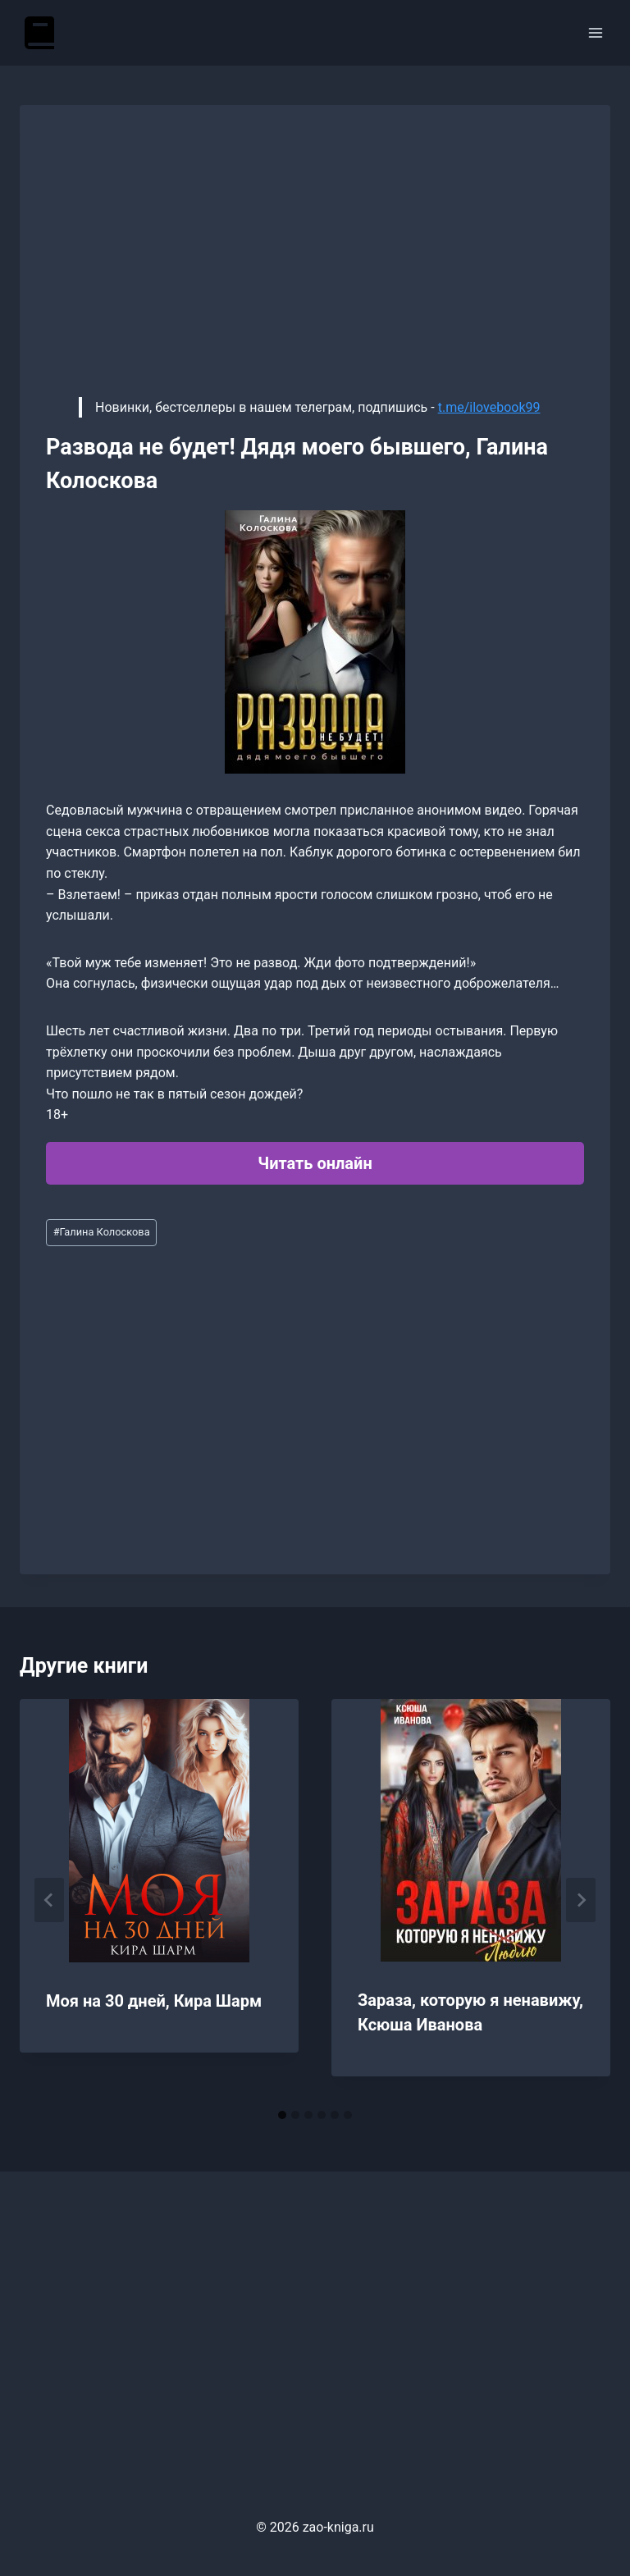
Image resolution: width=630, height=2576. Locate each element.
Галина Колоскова (101, 1232)
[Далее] (581, 1900)
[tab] (282, 2115)
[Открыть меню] (595, 32)
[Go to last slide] (49, 1900)
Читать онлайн (315, 1163)
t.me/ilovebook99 (489, 407)
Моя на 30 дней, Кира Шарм (154, 2001)
